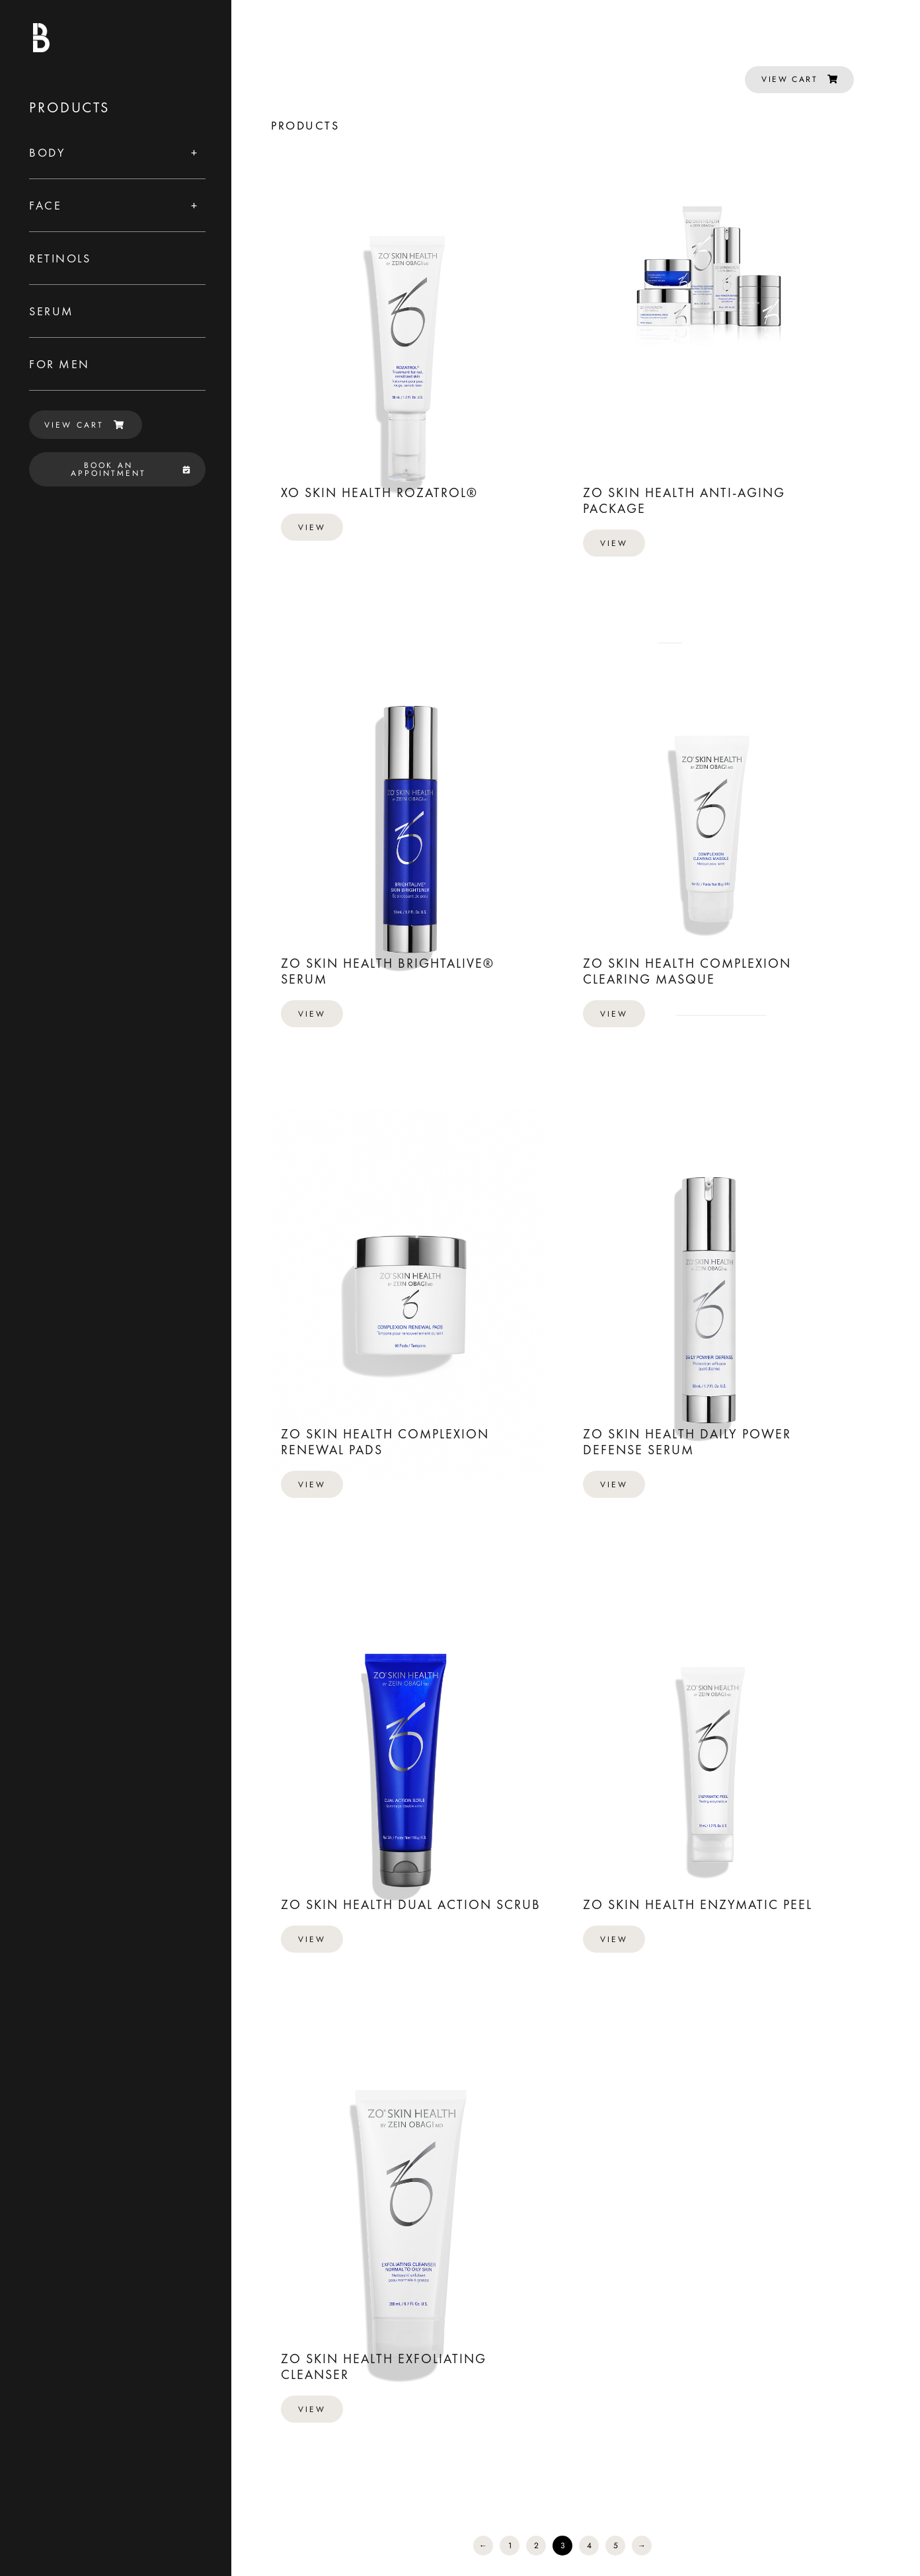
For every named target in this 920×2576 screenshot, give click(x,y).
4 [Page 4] (589, 2546)
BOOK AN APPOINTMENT (130, 469)
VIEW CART (84, 425)
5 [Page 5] (615, 2546)
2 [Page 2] (536, 2546)
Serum (51, 311)
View (312, 527)
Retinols (60, 258)
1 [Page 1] (510, 2546)
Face (45, 205)
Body (47, 152)
